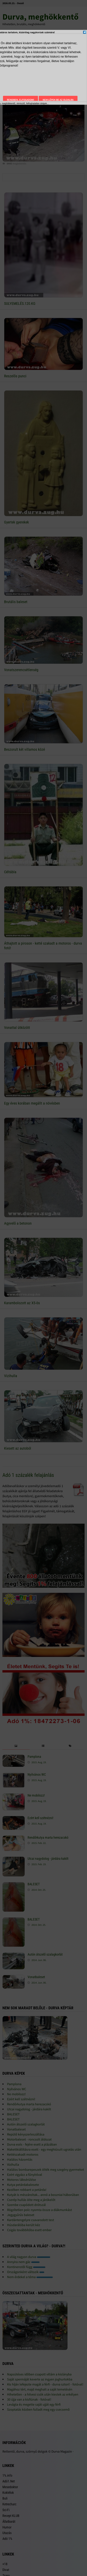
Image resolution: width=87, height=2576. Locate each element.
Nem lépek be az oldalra (58, 99)
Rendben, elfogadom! (20, 99)
